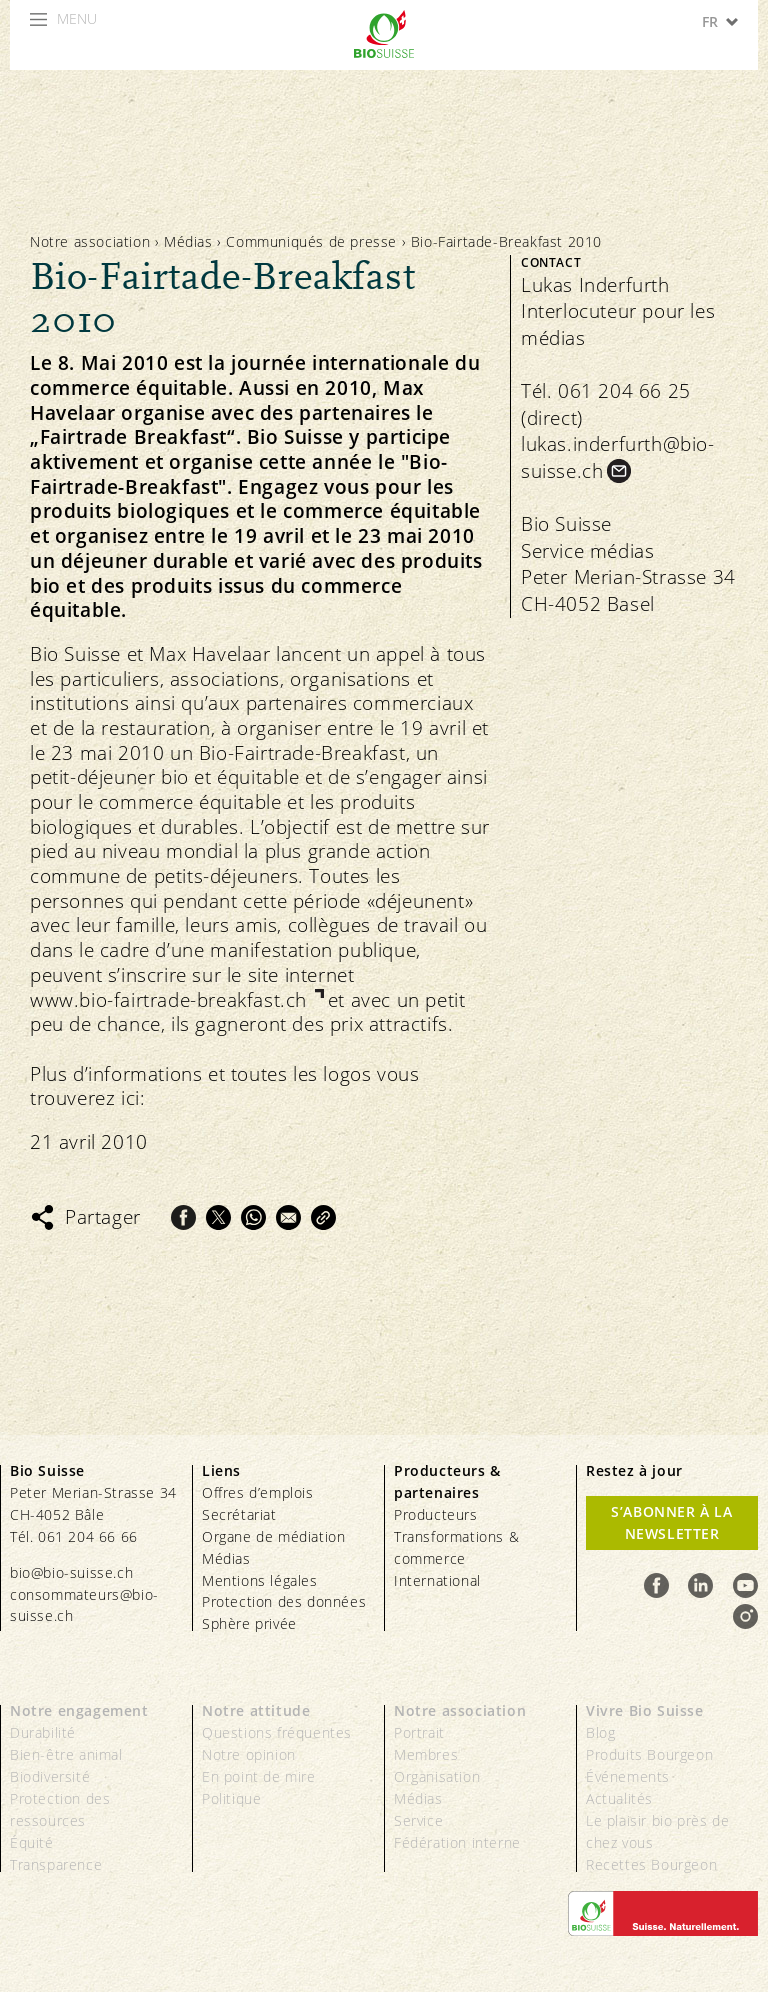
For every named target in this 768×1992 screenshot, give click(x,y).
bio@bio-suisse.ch (71, 1572)
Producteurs (436, 1514)
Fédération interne (457, 1842)
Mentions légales (260, 1580)
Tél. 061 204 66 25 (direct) (606, 404)
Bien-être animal (66, 1754)
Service (418, 1820)
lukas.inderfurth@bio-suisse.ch (618, 457)
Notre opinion (249, 1754)
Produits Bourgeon (649, 1754)
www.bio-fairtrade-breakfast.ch (171, 1000)
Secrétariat (239, 1514)
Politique (231, 1798)
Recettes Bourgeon (651, 1864)
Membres (426, 1754)
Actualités (619, 1798)
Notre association (90, 241)
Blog (600, 1732)
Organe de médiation (273, 1536)
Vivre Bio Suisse (645, 1710)
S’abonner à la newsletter (671, 1522)
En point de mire (259, 1776)
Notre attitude (256, 1710)
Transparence (56, 1864)
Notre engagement (79, 1710)
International (437, 1580)
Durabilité (43, 1732)
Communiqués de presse (311, 241)
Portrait (419, 1732)
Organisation (437, 1776)
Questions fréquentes (277, 1732)
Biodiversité (50, 1776)
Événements (628, 1776)
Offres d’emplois (258, 1492)
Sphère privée (249, 1623)
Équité (32, 1842)
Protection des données (284, 1601)
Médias (188, 241)
